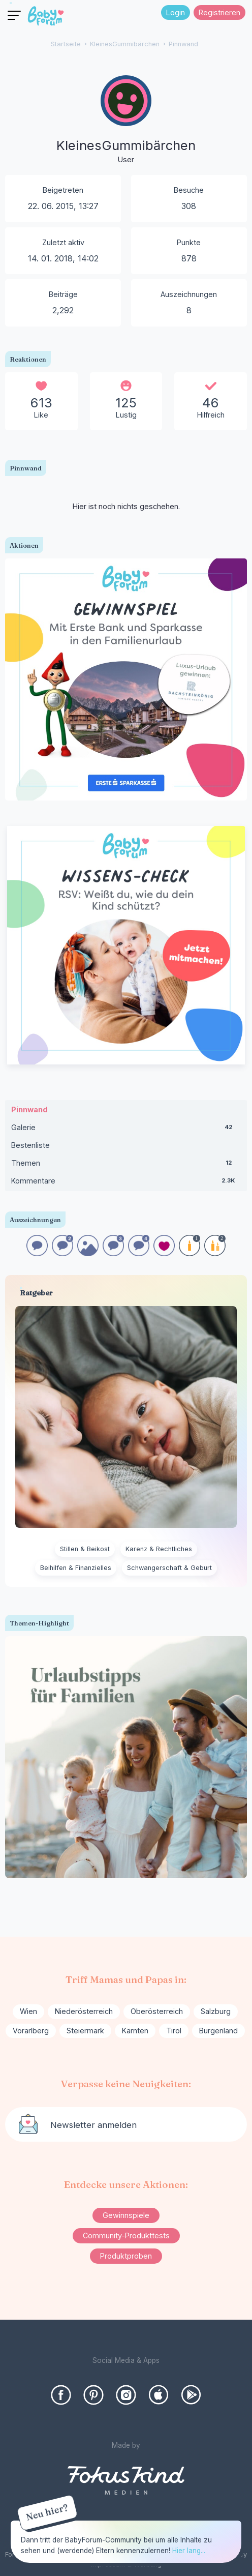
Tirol (173, 2030)
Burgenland (218, 2030)
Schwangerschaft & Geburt (169, 1568)
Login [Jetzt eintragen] (175, 12)
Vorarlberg (31, 2030)
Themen (126, 1165)
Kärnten (135, 2030)
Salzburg (216, 2011)
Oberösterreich (157, 2011)
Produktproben (126, 2256)
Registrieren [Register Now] (219, 12)
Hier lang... (188, 2551)
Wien (28, 2011)
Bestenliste (30, 1145)
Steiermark (85, 2030)
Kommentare (126, 1183)
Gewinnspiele (126, 2215)
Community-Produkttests (126, 2235)
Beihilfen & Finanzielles (75, 1568)
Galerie (126, 1129)
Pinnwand (29, 1109)
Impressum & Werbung (126, 2564)
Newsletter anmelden (93, 2125)
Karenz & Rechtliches (158, 1549)
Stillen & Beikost (85, 1549)
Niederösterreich (84, 2011)
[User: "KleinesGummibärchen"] (126, 120)
